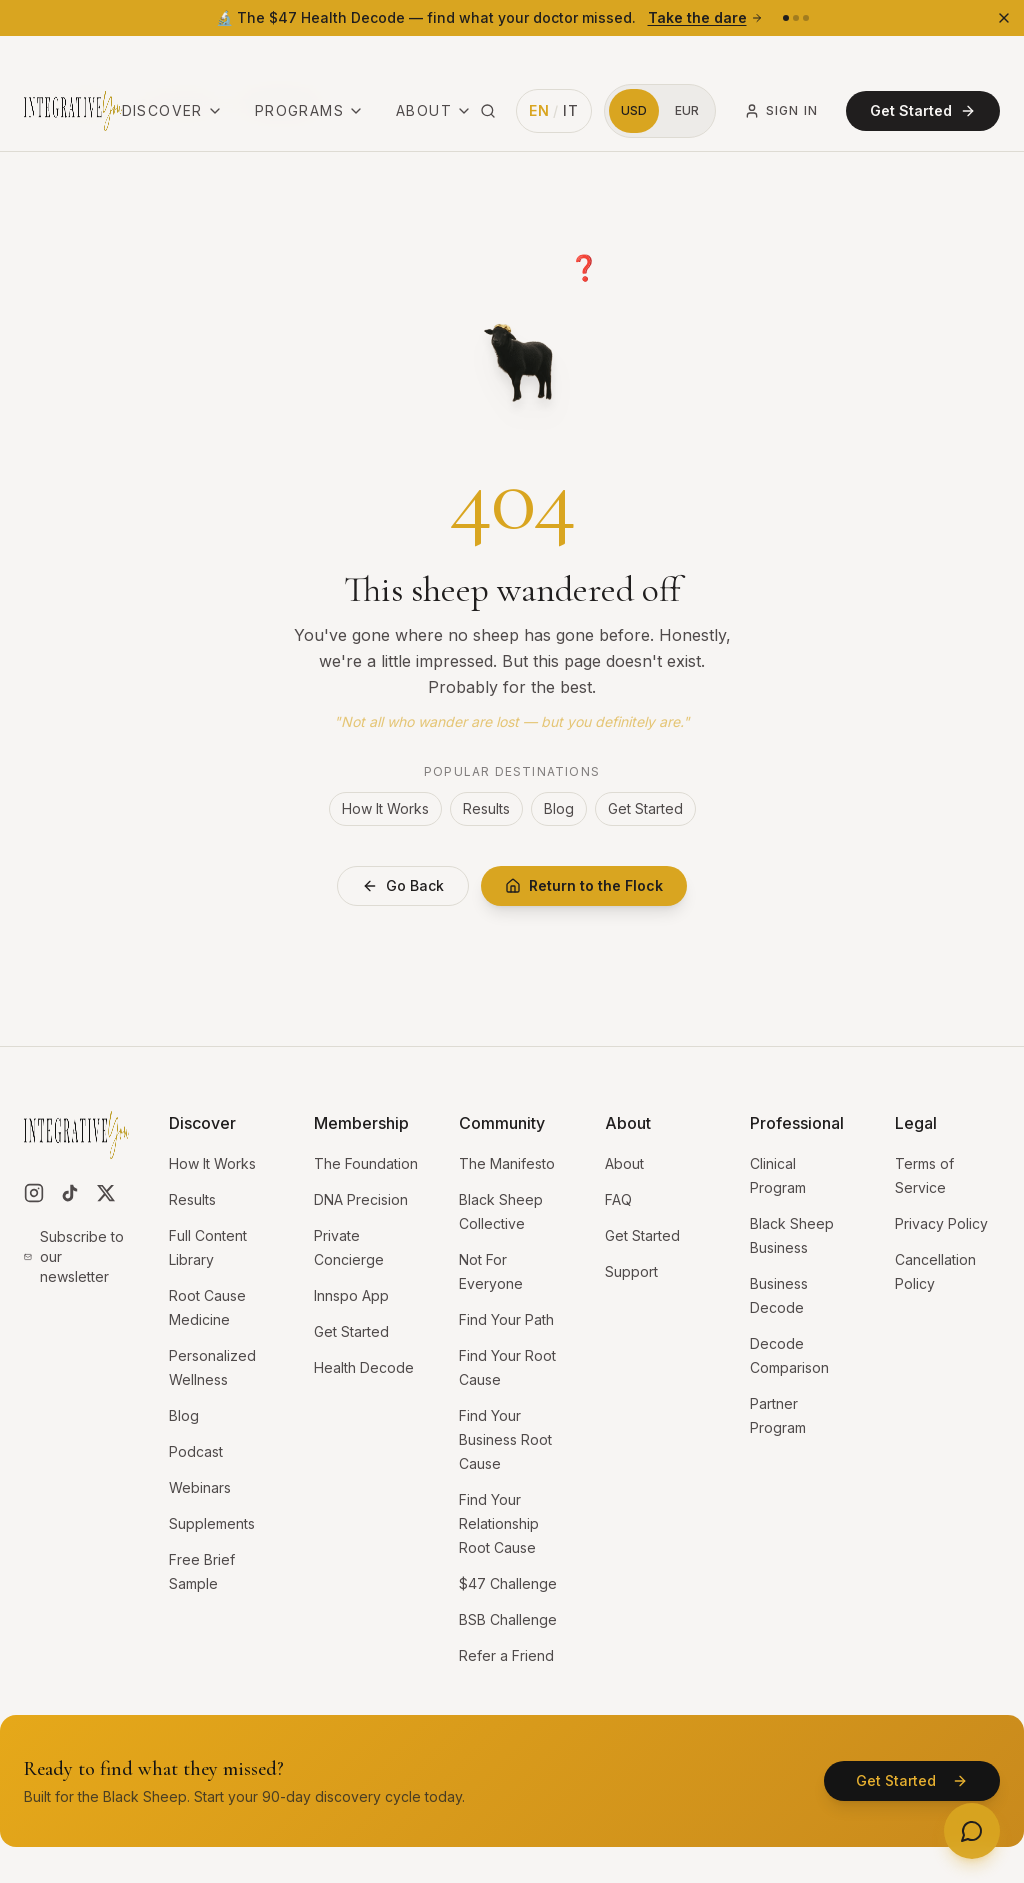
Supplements (212, 1523)
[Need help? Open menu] (972, 1831)
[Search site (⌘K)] (488, 62)
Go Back (403, 885)
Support (631, 1271)
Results (486, 808)
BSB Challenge (508, 1619)
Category (87, 103)
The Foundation (366, 1163)
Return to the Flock (584, 885)
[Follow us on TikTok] (70, 1193)
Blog (559, 808)
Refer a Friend (506, 1655)
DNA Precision (361, 1199)
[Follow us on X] (106, 1193)
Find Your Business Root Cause (505, 1439)
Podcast (196, 1451)
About (434, 61)
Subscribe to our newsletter (74, 1256)
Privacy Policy (941, 1223)
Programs (309, 61)
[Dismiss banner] (1004, 18)
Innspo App (351, 1295)
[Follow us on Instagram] (34, 1193)
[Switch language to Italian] (554, 62)
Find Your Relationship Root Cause (499, 1523)
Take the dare (705, 17)
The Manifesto (507, 1163)
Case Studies (178, 103)
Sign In (781, 62)
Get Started (923, 61)
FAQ (618, 1199)
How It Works (385, 808)
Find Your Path (506, 1319)
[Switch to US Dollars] (634, 62)
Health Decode (364, 1367)
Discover (172, 61)
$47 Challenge (508, 1583)
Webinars (200, 1487)
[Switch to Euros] (687, 62)
